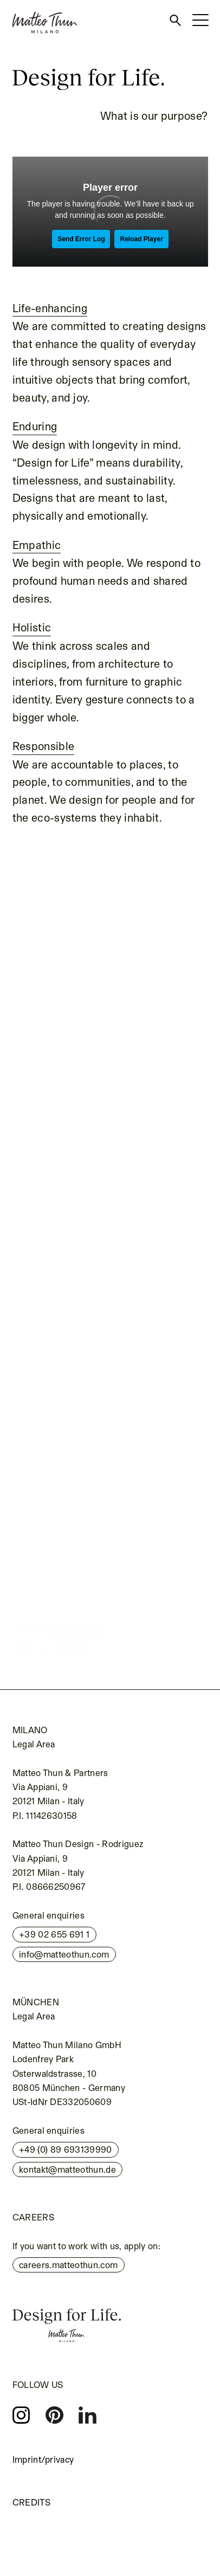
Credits (31, 2502)
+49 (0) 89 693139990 (65, 2149)
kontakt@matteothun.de (67, 2169)
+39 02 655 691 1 (54, 1934)
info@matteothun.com (64, 1954)
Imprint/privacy (43, 2459)
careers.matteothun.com (68, 2264)
